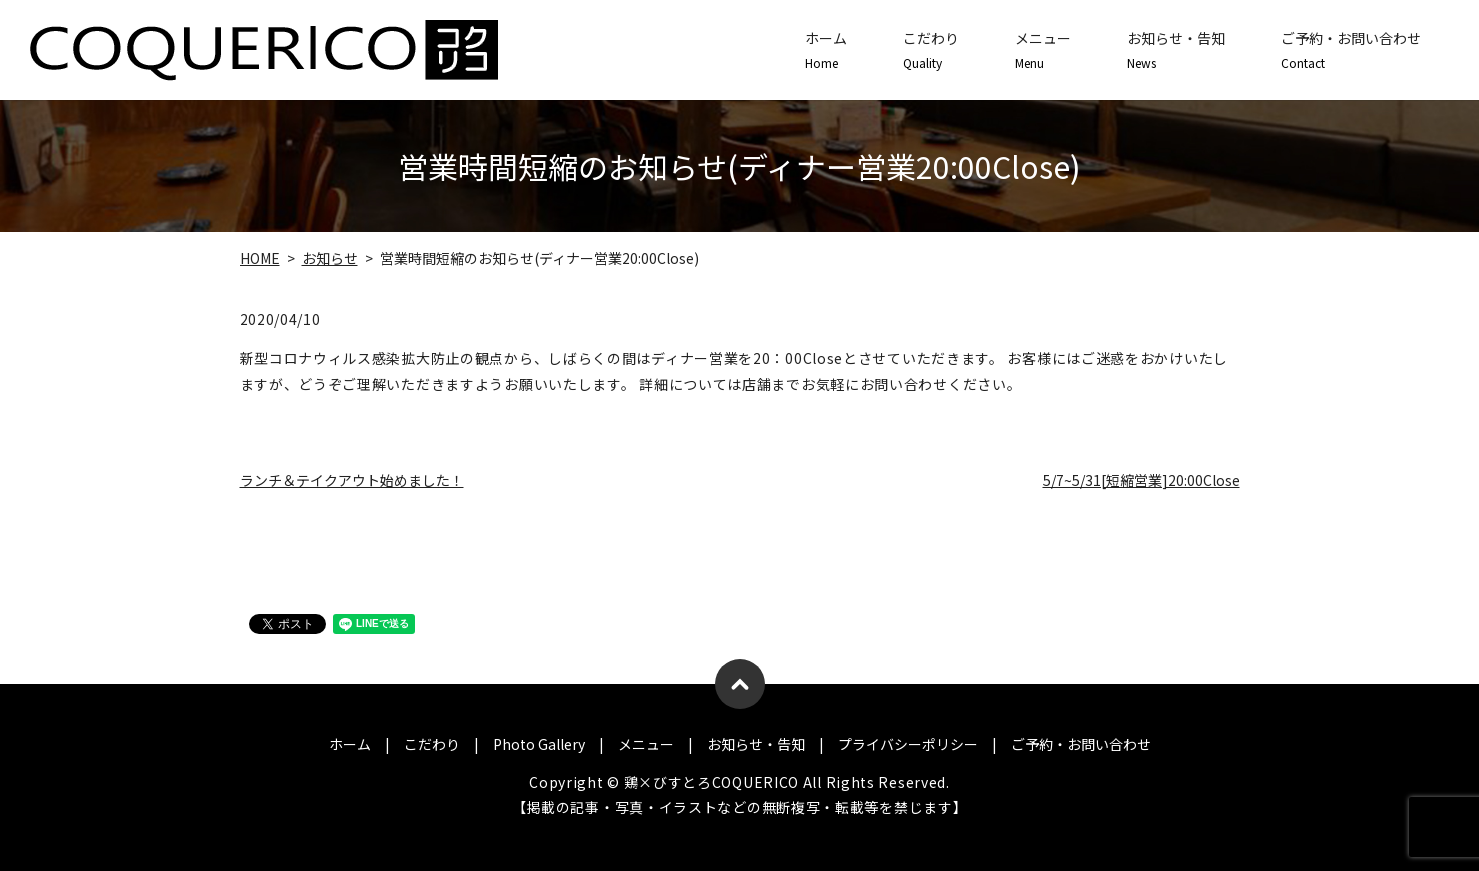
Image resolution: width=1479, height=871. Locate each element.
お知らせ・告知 (1176, 50)
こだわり (931, 50)
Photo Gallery (539, 744)
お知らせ (330, 258)
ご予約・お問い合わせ (1351, 50)
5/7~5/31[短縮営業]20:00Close (1141, 480)
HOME (260, 258)
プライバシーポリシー (908, 744)
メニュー (1043, 50)
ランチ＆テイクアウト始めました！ (352, 480)
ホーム (826, 50)
